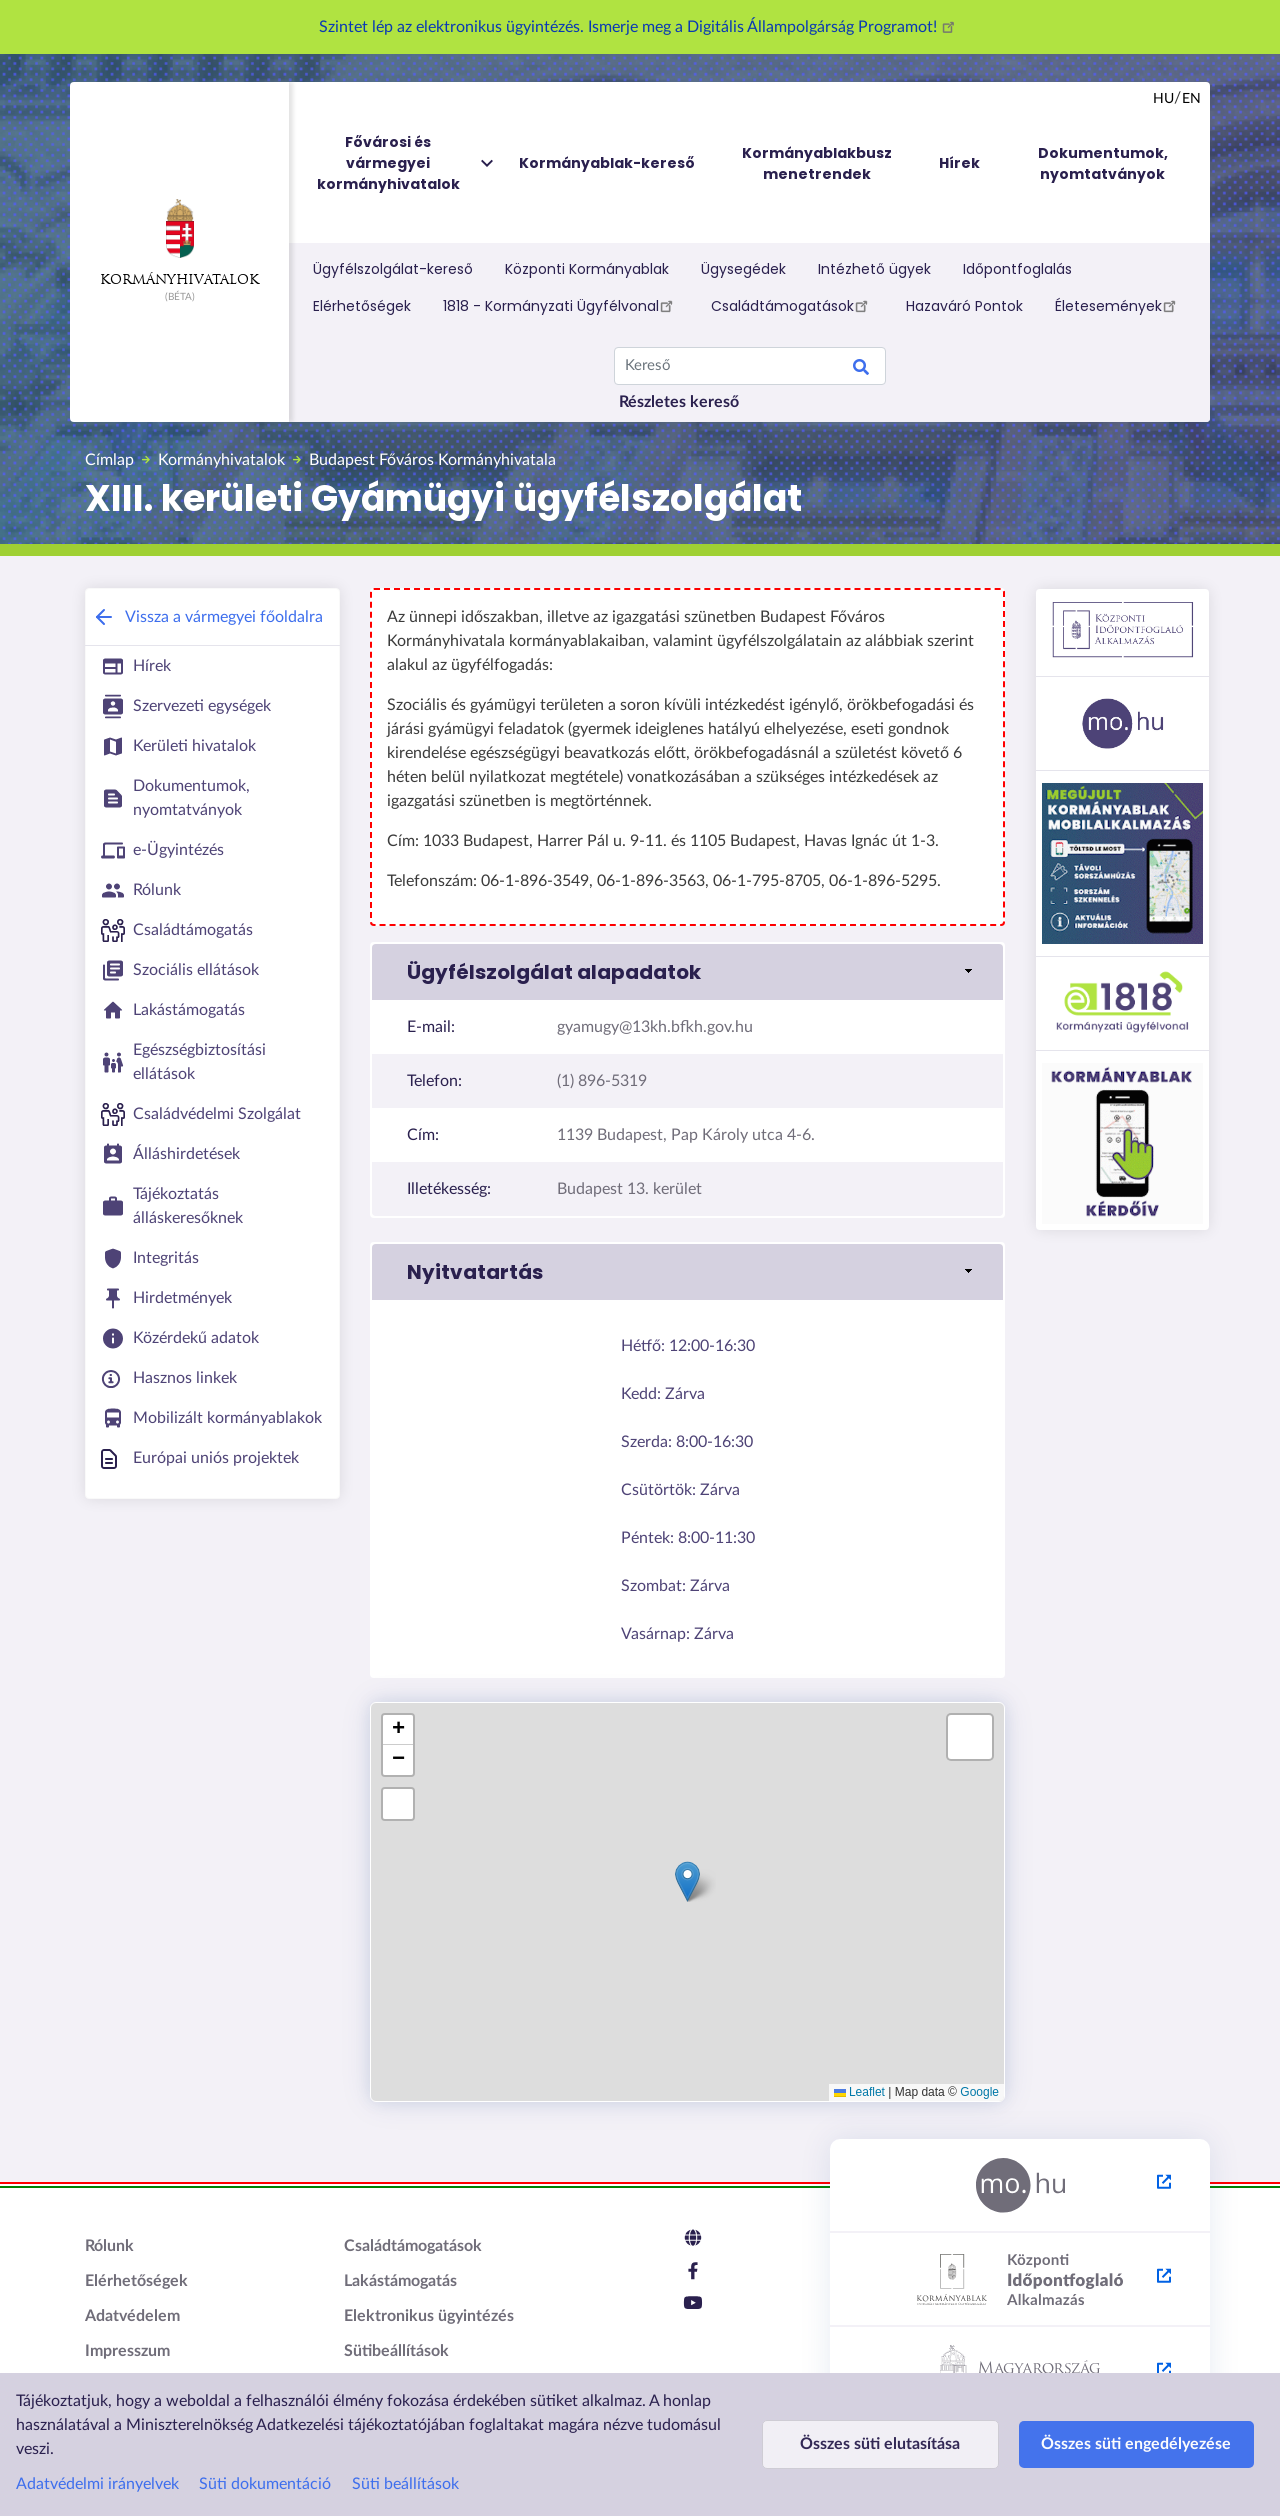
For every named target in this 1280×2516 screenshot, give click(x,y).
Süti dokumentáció (265, 2484)
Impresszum (127, 2351)
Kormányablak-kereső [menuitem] (607, 163)
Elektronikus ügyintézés (429, 2316)
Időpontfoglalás (1017, 269)
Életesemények (1118, 305)
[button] (687, 972)
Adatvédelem (132, 2316)
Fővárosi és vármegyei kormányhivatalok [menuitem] (407, 163)
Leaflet (859, 2092)
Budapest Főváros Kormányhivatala (432, 460)
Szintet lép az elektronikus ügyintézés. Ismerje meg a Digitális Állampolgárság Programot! (640, 27)
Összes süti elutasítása (867, 2444)
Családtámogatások (792, 305)
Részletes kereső (679, 402)
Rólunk (109, 2246)
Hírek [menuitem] (959, 163)
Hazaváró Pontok (964, 306)
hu (1163, 99)
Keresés (861, 370)
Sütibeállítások (396, 2351)
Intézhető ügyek (874, 269)
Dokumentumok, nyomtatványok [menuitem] (1103, 163)
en (1191, 99)
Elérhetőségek (362, 306)
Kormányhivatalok (179, 243)
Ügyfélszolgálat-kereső (393, 269)
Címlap (109, 460)
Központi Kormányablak (587, 269)
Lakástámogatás (400, 2281)
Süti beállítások (405, 2484)
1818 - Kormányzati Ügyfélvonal (561, 305)
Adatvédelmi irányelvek (97, 2484)
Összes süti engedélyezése (1097, 2444)
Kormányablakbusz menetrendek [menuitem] (817, 163)
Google (979, 2092)
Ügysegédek (743, 269)
